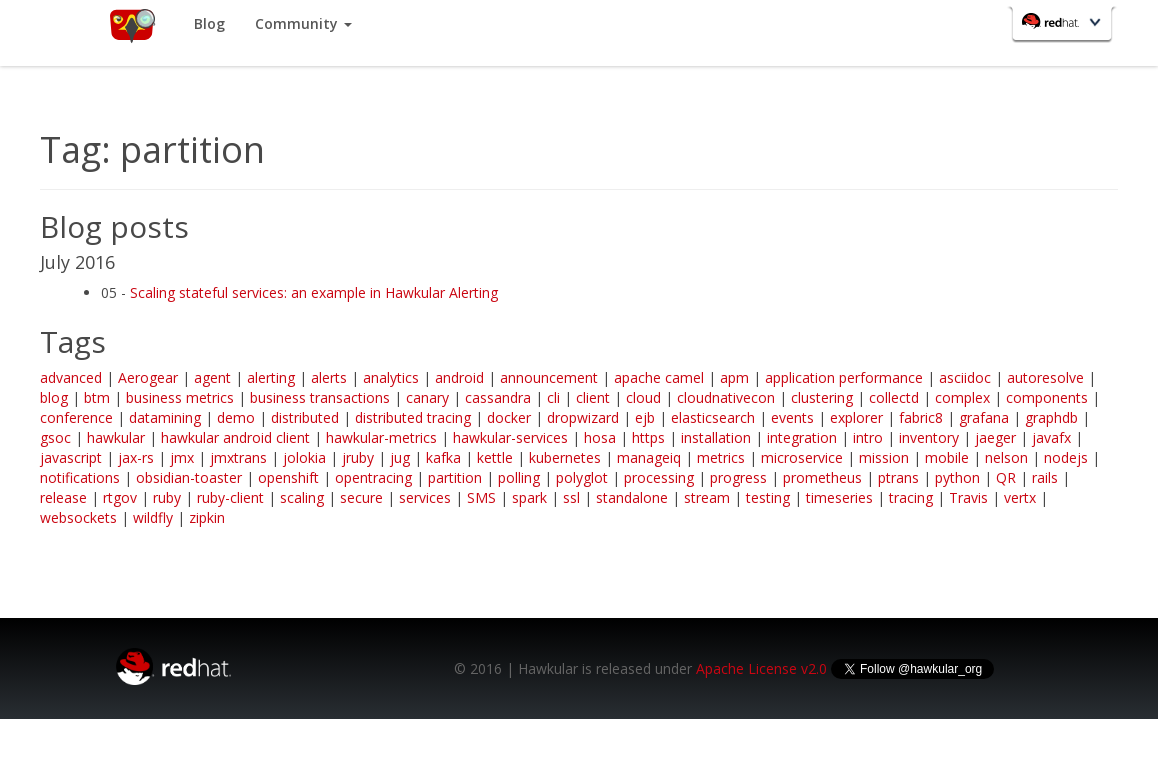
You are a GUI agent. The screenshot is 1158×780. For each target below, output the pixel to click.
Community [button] (303, 23)
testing (768, 497)
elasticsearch (713, 417)
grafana (984, 417)
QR (1006, 477)
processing (659, 477)
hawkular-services (510, 437)
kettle (495, 457)
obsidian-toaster (189, 477)
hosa (600, 437)
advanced (71, 377)
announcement (549, 377)
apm (734, 377)
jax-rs (136, 457)
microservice (802, 457)
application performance (844, 377)
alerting (271, 377)
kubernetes (565, 457)
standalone (632, 497)
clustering (822, 397)
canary (427, 397)
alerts (329, 377)
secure (361, 497)
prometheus (822, 477)
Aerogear (148, 377)
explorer (856, 417)
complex (962, 397)
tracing (911, 497)
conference (76, 417)
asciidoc (965, 377)
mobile (947, 457)
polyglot (582, 477)
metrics (721, 457)
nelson (1006, 457)
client (593, 397)
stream (707, 497)
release (63, 497)
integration (802, 437)
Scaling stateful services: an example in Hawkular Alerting (314, 292)
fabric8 (921, 417)
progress (738, 477)
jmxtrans (238, 457)
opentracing (373, 477)
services (425, 497)
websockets (78, 517)
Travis (968, 497)
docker (509, 417)
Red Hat (1064, 26)
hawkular (116, 437)
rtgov (120, 497)
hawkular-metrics (381, 437)
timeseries (839, 497)
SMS (481, 497)
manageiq (649, 457)
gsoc (55, 437)
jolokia (304, 457)
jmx (182, 457)
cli (553, 397)
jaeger (995, 437)
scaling (302, 497)
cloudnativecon (726, 397)
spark (529, 497)
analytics (391, 377)
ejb (645, 417)
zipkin (207, 517)
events (792, 417)
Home (131, 25)
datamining (165, 417)
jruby (358, 457)
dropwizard (583, 417)
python (957, 477)
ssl (571, 497)
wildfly (153, 517)
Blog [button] (209, 23)
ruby (167, 497)
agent (212, 377)
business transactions (320, 397)
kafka (443, 457)
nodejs (1066, 457)
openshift (288, 477)
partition (455, 477)
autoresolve (1045, 377)
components (1047, 397)
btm (97, 397)
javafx (1051, 437)
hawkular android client (235, 437)
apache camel (659, 377)
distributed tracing (413, 417)
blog (54, 397)
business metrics (180, 397)
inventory (929, 437)
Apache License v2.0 (761, 668)
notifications (80, 477)
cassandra (498, 397)
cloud (643, 397)
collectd (894, 397)
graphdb (1051, 417)
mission (884, 457)
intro (868, 437)
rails (1045, 477)
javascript (71, 457)
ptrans (898, 477)
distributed (305, 417)
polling (519, 477)
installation (716, 437)
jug (400, 457)
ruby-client (230, 497)
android (459, 377)
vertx (1020, 497)
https (648, 437)
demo (236, 417)
